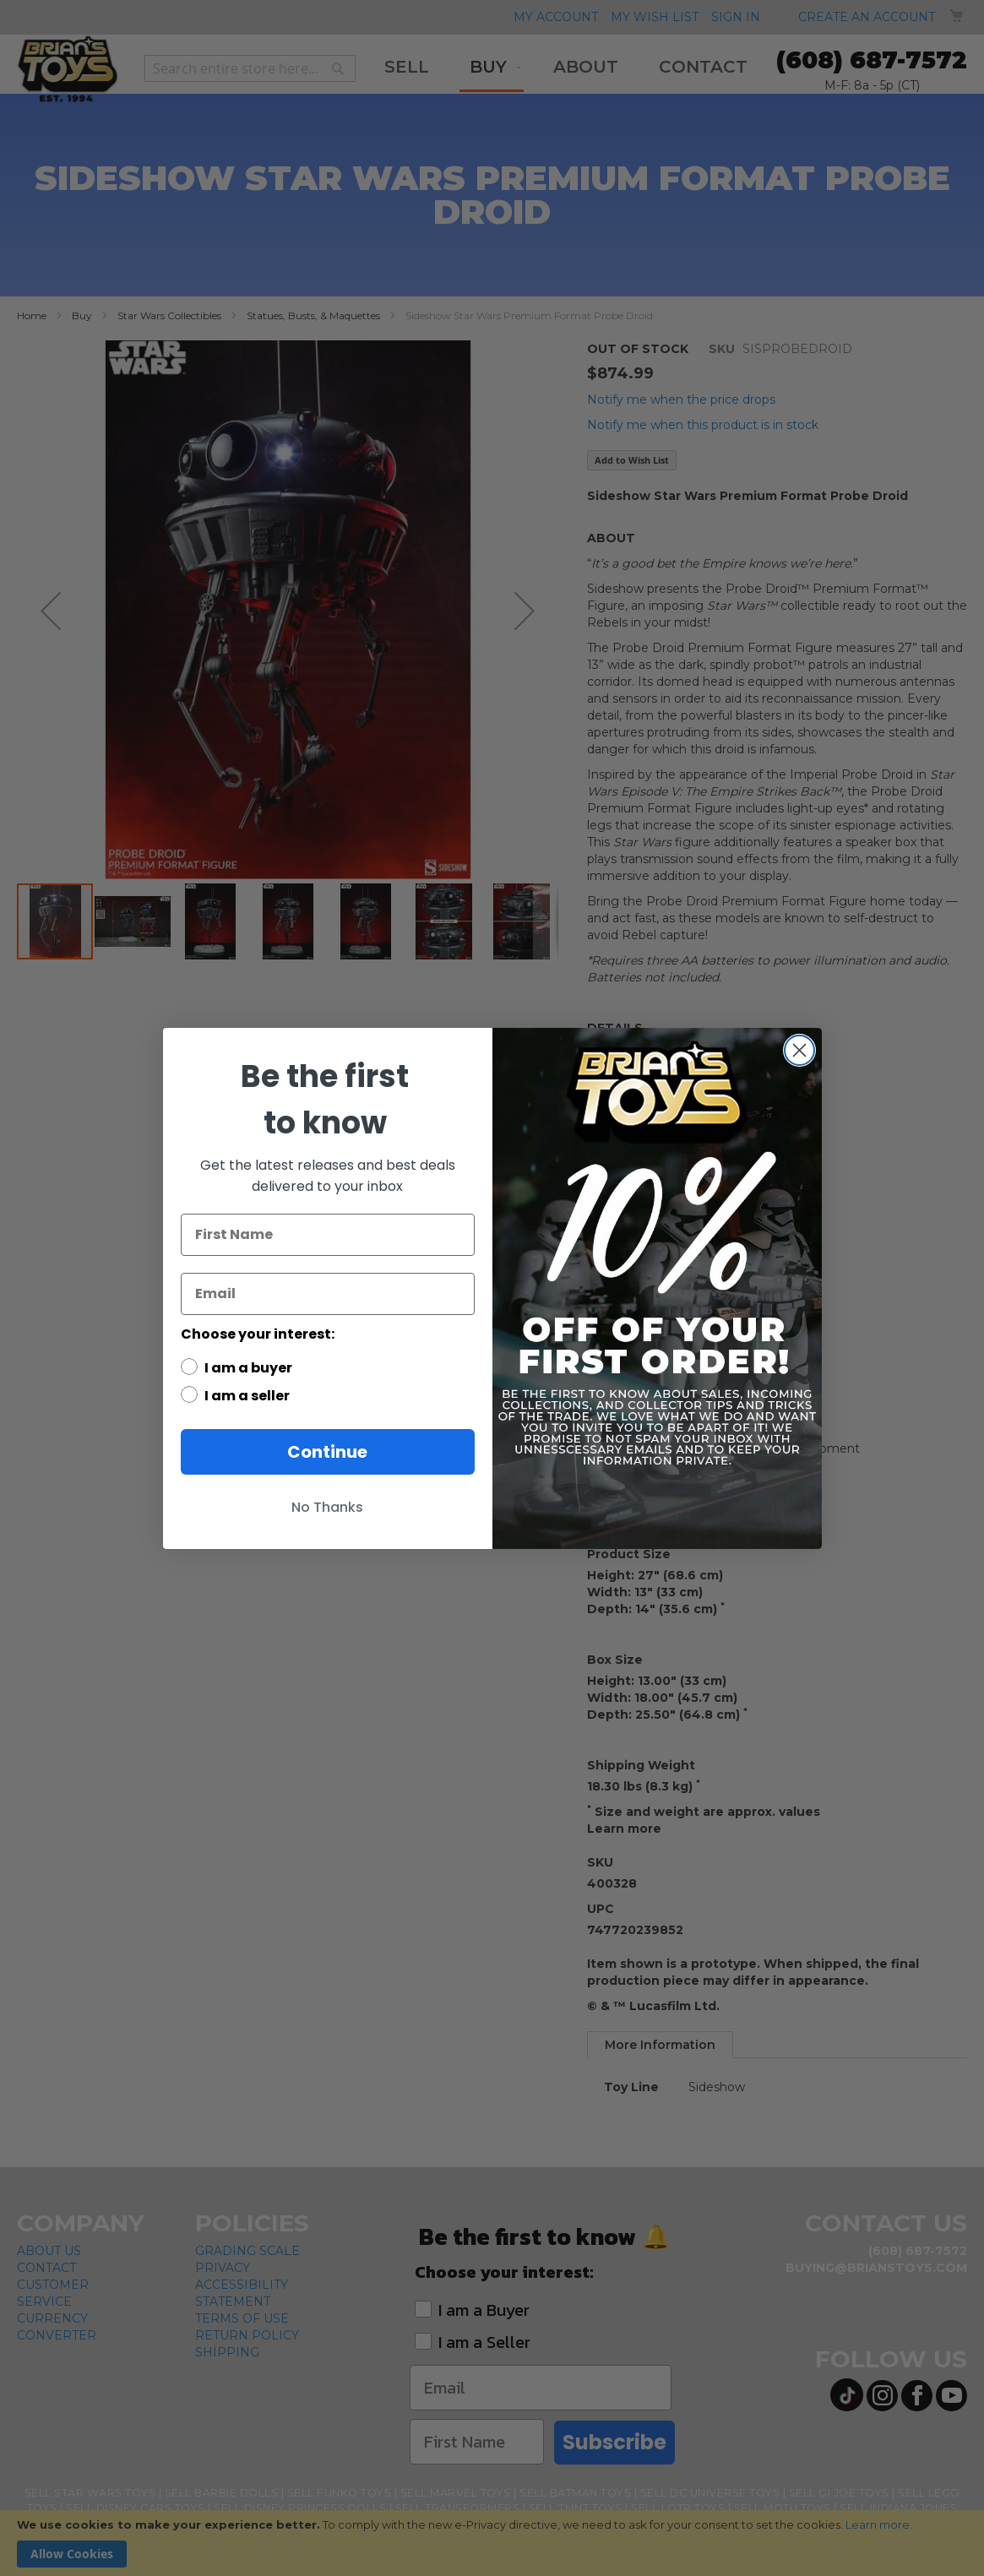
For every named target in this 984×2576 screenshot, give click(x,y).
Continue (327, 1452)
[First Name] (328, 1235)
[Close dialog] (799, 1050)
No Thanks (327, 1507)
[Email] (328, 1294)
